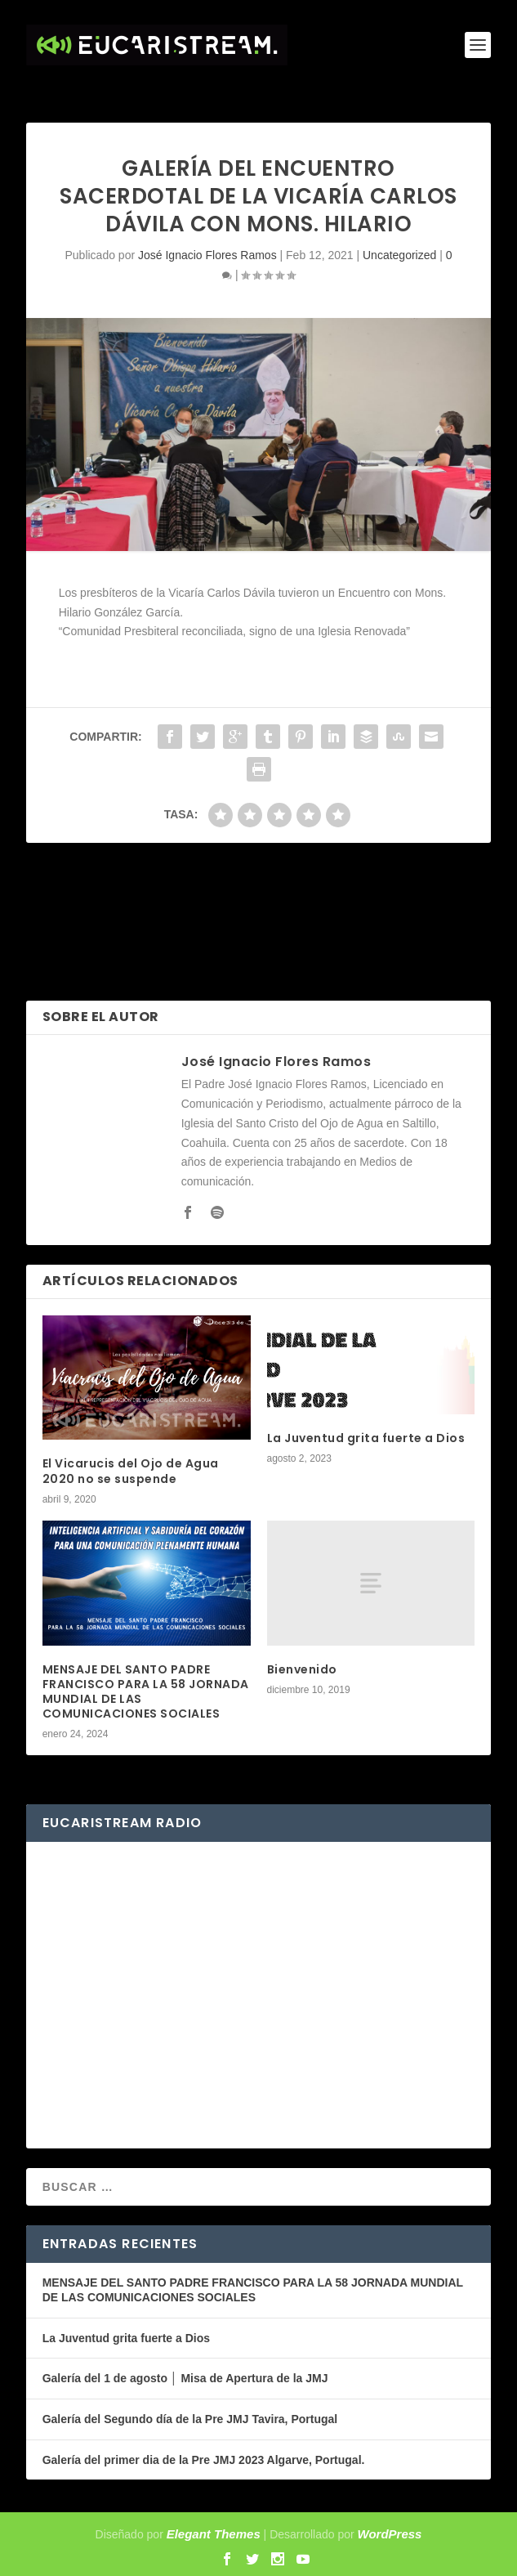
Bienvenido (302, 1669)
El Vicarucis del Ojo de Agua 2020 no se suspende (130, 1470)
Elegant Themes (214, 2534)
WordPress (390, 2534)
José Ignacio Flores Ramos (207, 255)
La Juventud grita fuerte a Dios (366, 1438)
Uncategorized (399, 255)
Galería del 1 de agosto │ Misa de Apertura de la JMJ (185, 2378)
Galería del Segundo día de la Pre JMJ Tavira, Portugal (190, 2419)
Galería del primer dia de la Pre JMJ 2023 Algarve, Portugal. (203, 2459)
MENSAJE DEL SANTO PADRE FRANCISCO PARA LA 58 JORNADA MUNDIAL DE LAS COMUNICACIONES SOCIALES (145, 1692)
